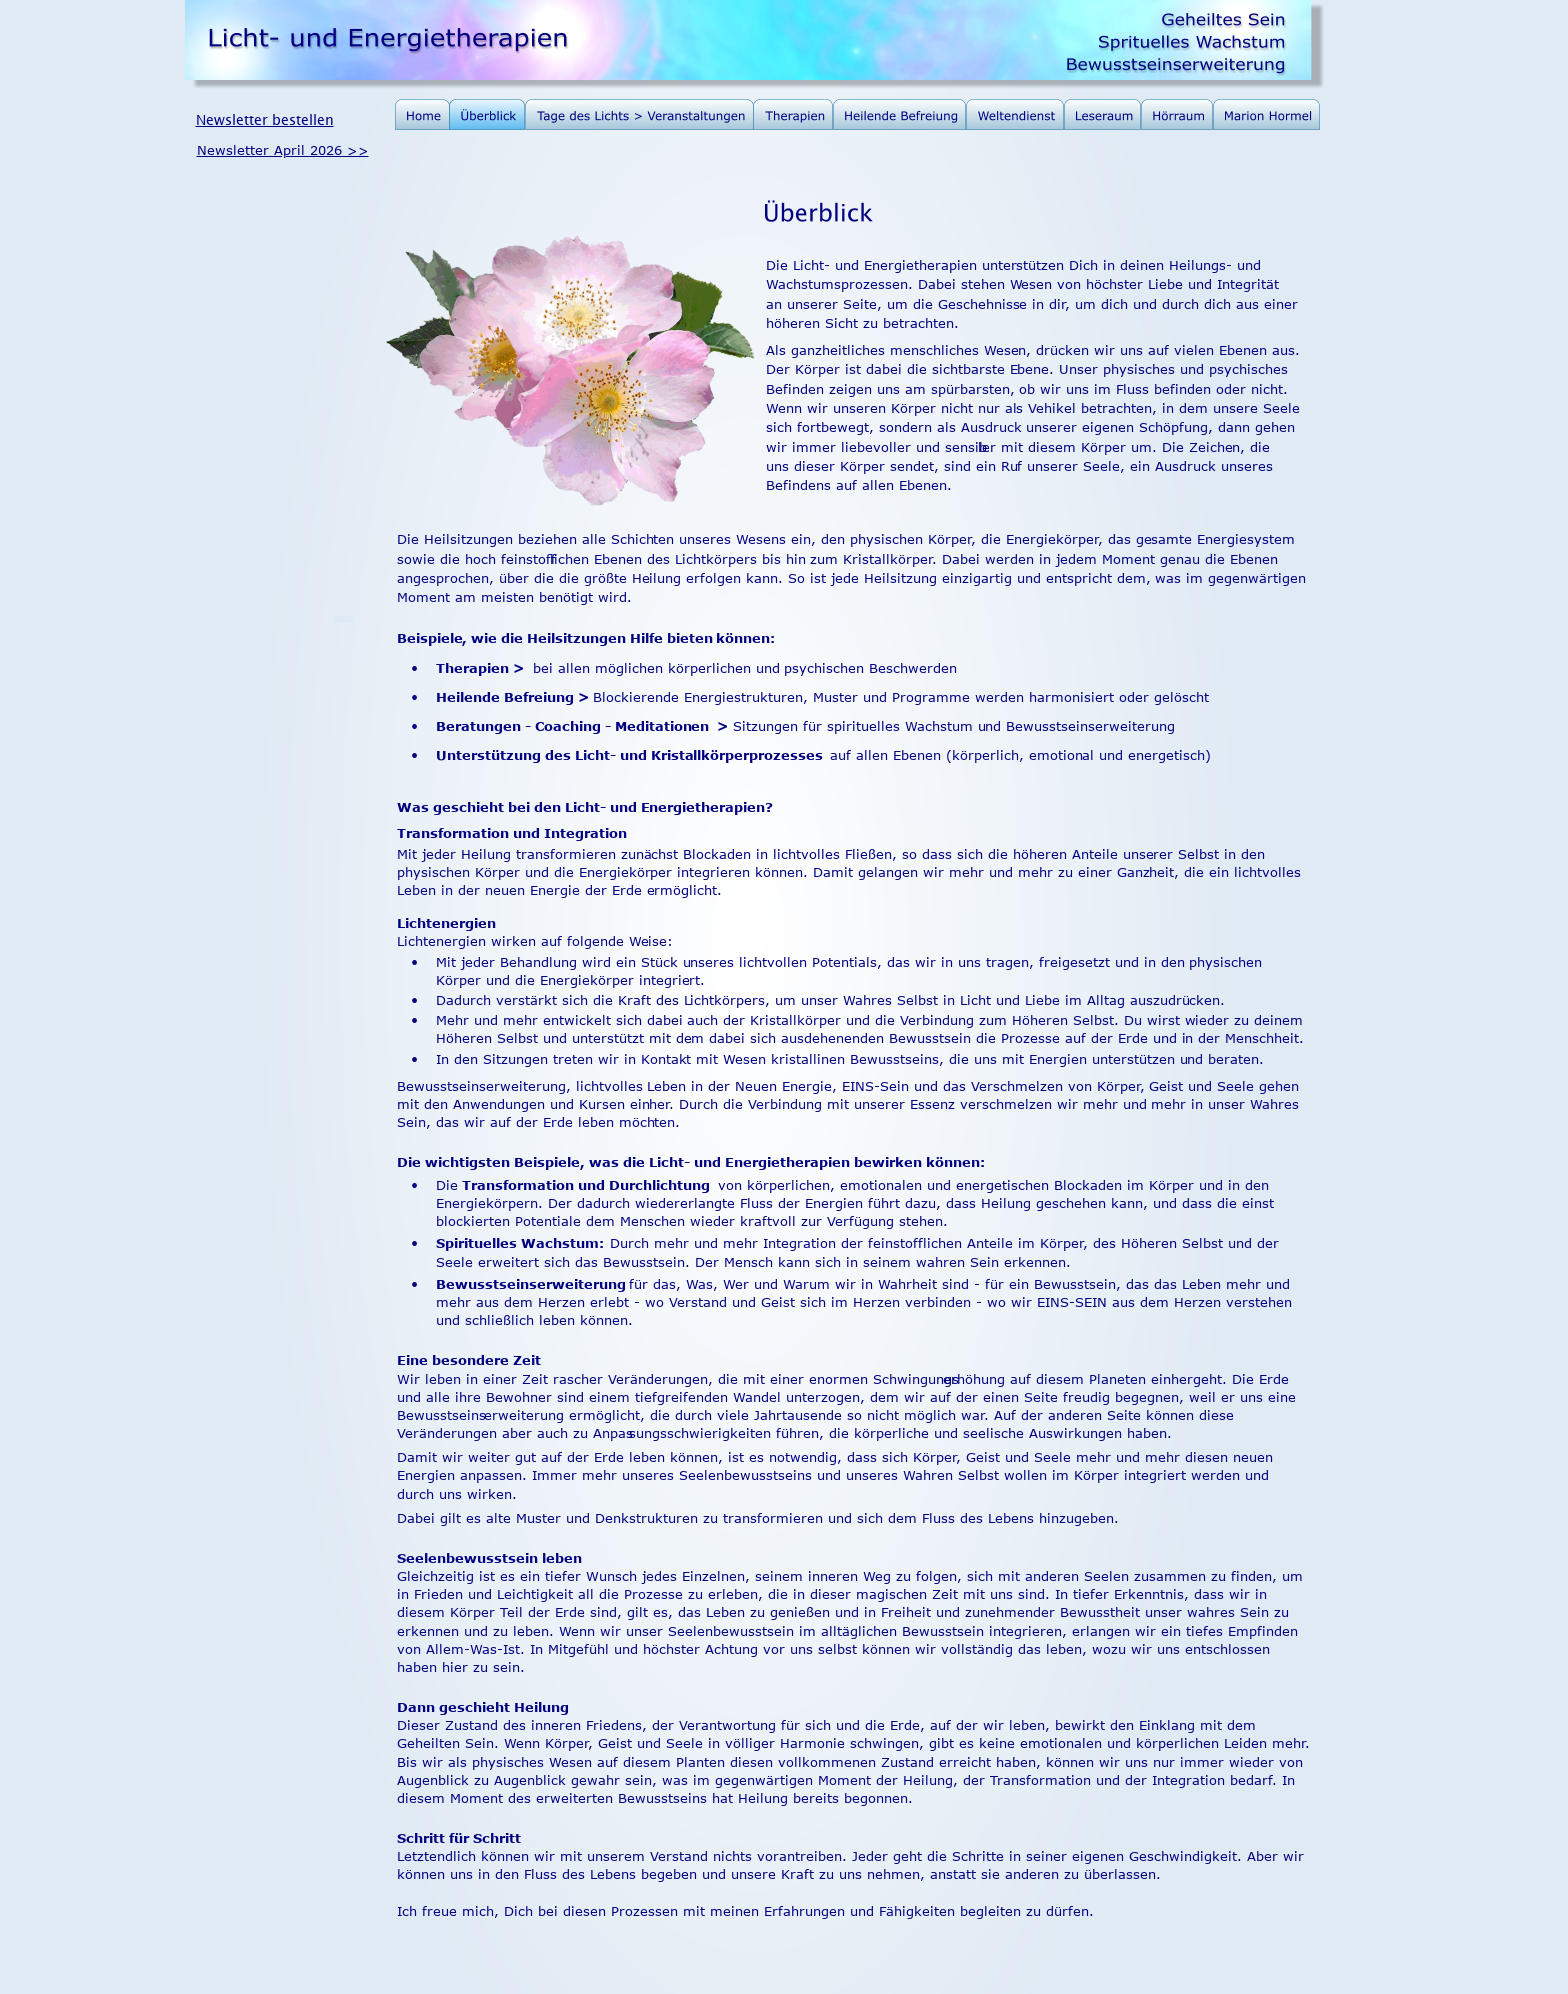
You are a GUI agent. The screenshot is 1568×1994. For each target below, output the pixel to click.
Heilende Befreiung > (512, 697)
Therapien (472, 668)
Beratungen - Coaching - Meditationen (574, 726)
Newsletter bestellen (265, 119)
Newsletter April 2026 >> (283, 150)
